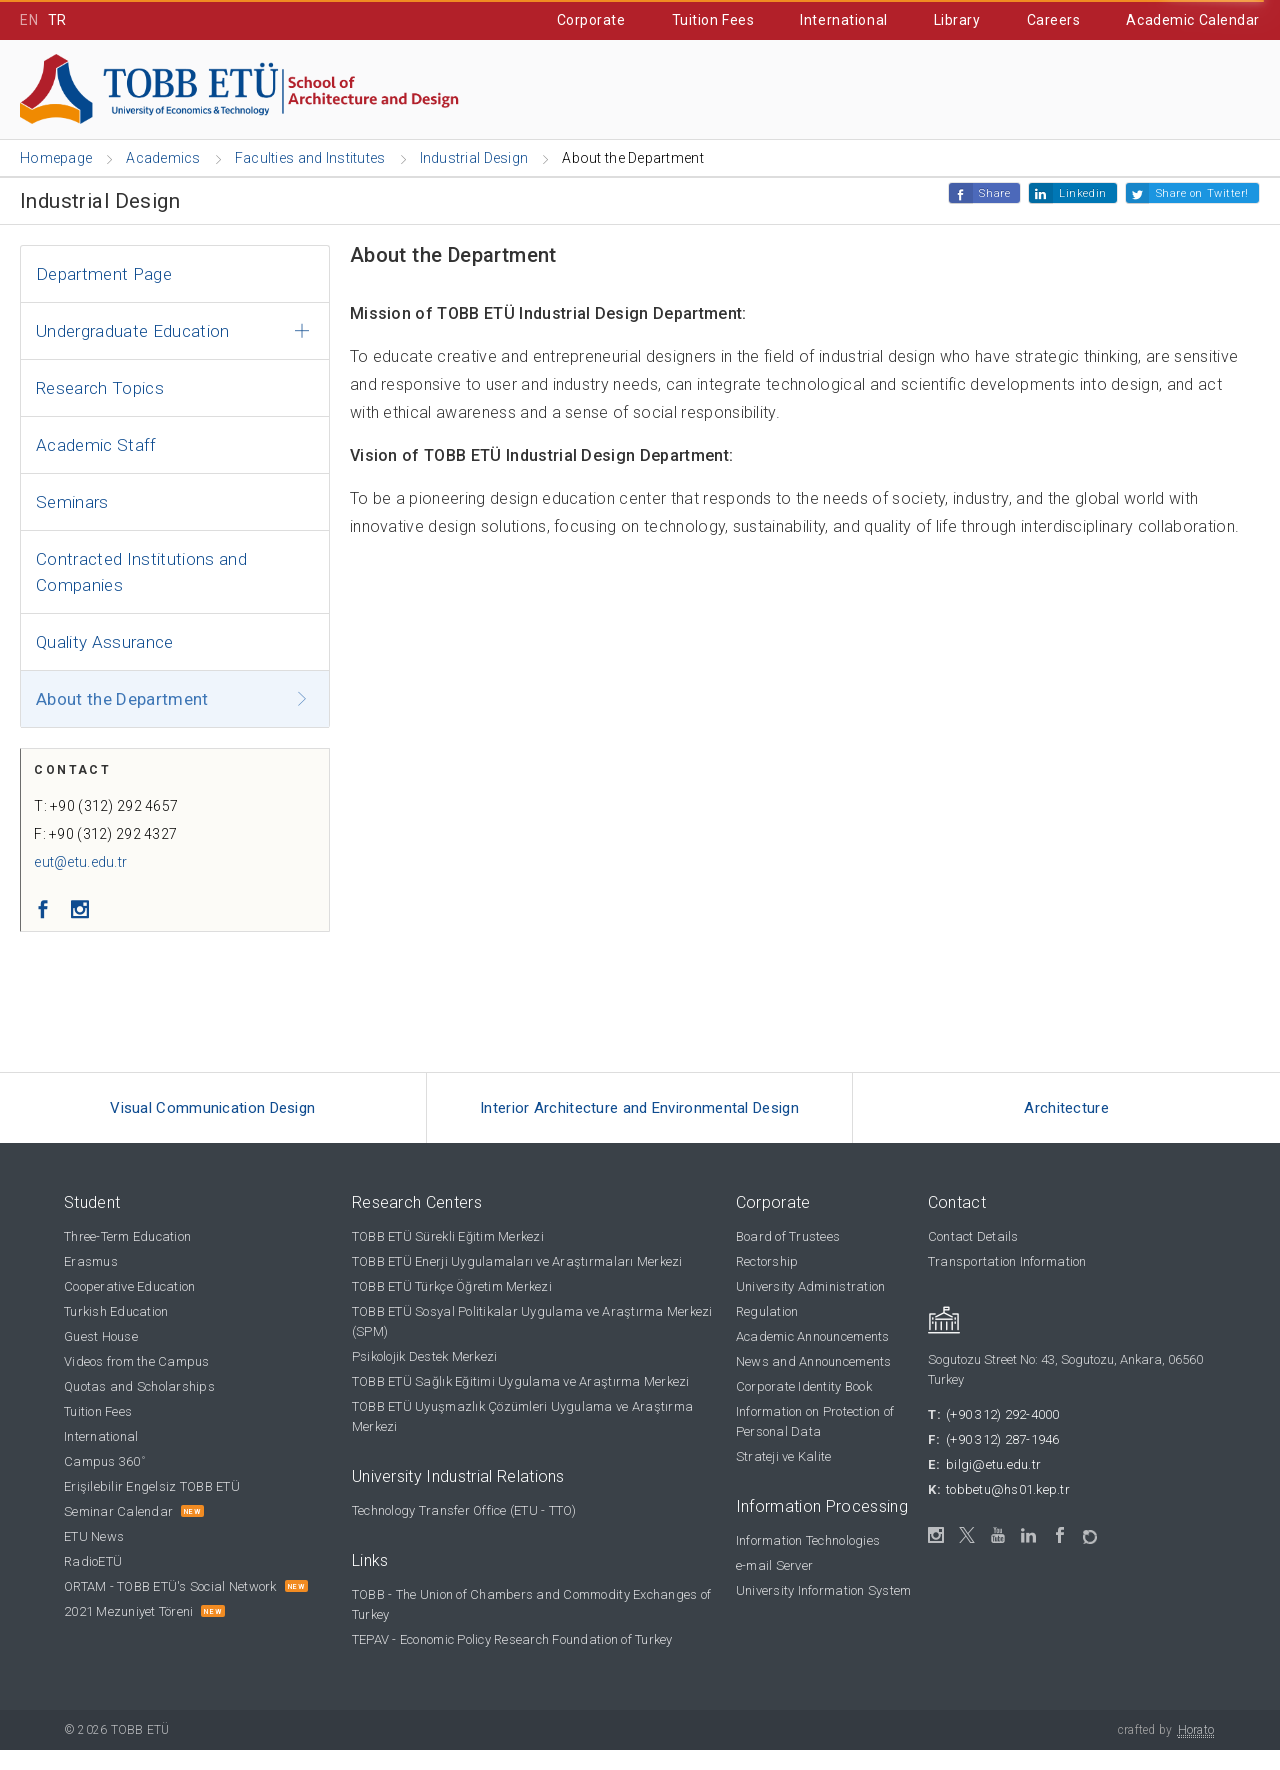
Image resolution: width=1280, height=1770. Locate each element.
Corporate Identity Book (804, 1406)
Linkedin (1082, 194)
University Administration (811, 1306)
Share (994, 194)
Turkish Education (116, 1331)
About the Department (122, 700)
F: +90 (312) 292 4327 (112, 845)
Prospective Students (439, 91)
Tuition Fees (713, 20)
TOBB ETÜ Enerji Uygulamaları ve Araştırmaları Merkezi (517, 1281)
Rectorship (767, 1281)
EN (29, 20)
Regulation (767, 1331)
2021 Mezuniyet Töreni (128, 1631)
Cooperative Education (673, 91)
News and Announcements (814, 1381)
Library (957, 20)
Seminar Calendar (118, 1531)
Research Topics (100, 389)
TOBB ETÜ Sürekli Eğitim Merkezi (448, 1256)
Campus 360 (104, 1481)
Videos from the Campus (137, 1381)
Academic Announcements (813, 1356)
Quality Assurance (105, 643)
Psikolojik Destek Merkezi (425, 1376)
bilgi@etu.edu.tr (993, 1484)
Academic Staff (96, 446)
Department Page (104, 275)
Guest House (101, 1356)
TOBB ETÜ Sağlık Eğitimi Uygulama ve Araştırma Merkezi (521, 1401)
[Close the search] (1251, 92)
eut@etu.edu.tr (87, 873)
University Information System (824, 1610)
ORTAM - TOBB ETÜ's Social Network (170, 1606)
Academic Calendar (1193, 20)
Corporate (591, 20)
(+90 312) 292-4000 (1003, 1434)
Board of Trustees (788, 1256)
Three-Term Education (127, 1256)
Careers (1054, 20)
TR (57, 20)
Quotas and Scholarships (139, 1406)
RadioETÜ (93, 1581)
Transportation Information (1007, 1281)
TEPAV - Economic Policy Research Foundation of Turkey (512, 1659)
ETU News (94, 1556)
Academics (252, 91)
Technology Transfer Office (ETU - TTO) (464, 1530)
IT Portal (1034, 91)
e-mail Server (774, 1585)
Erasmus (91, 1281)
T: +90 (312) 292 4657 (113, 817)
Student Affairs (882, 91)
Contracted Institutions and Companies (141, 573)
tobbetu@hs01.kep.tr (1008, 1509)
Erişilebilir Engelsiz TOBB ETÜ (152, 1506)
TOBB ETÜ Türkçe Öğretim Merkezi (452, 1306)
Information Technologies (808, 1560)
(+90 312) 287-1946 (1003, 1459)
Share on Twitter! (1202, 194)
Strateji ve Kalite (784, 1476)
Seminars (72, 503)
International (843, 20)
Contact (1156, 91)
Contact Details (973, 1256)
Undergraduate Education (133, 332)
